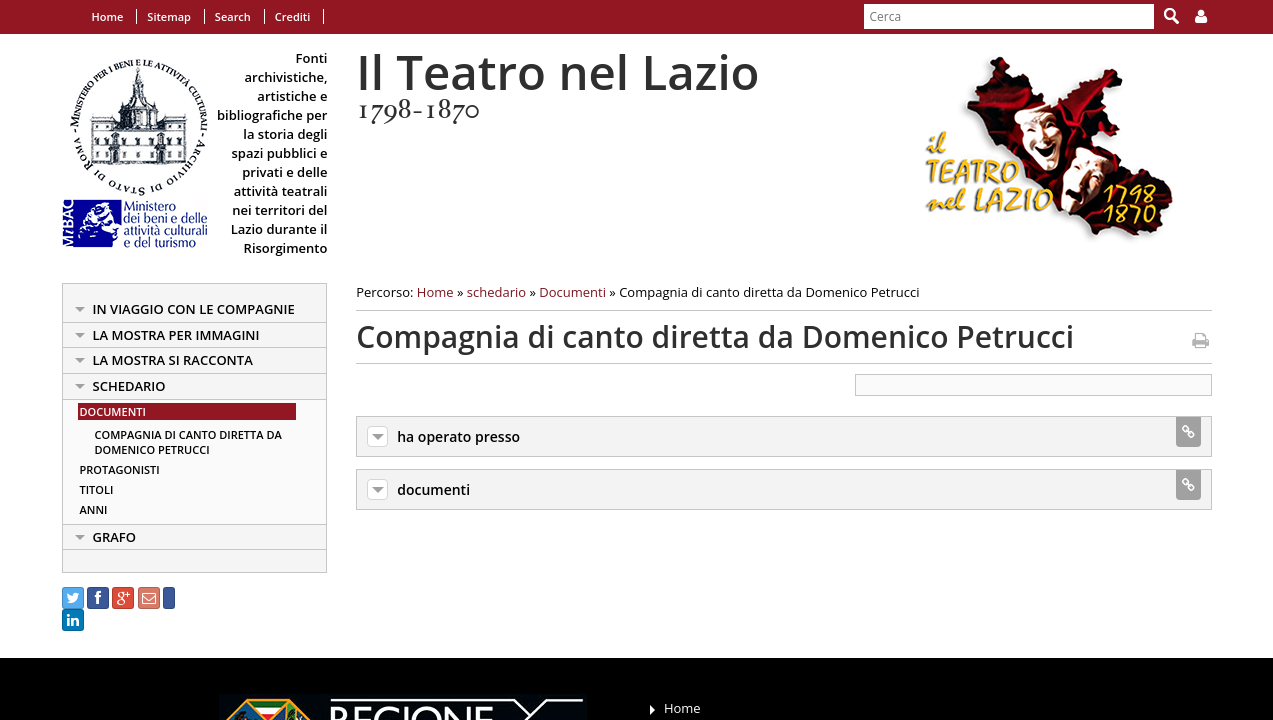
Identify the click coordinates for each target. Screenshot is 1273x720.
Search (233, 16)
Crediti (292, 16)
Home (108, 16)
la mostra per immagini (176, 335)
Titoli (97, 489)
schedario (129, 386)
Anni (94, 509)
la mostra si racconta (173, 360)
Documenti (113, 411)
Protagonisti (120, 469)
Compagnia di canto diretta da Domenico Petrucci (188, 442)
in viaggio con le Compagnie (194, 309)
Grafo (115, 537)
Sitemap (169, 16)
